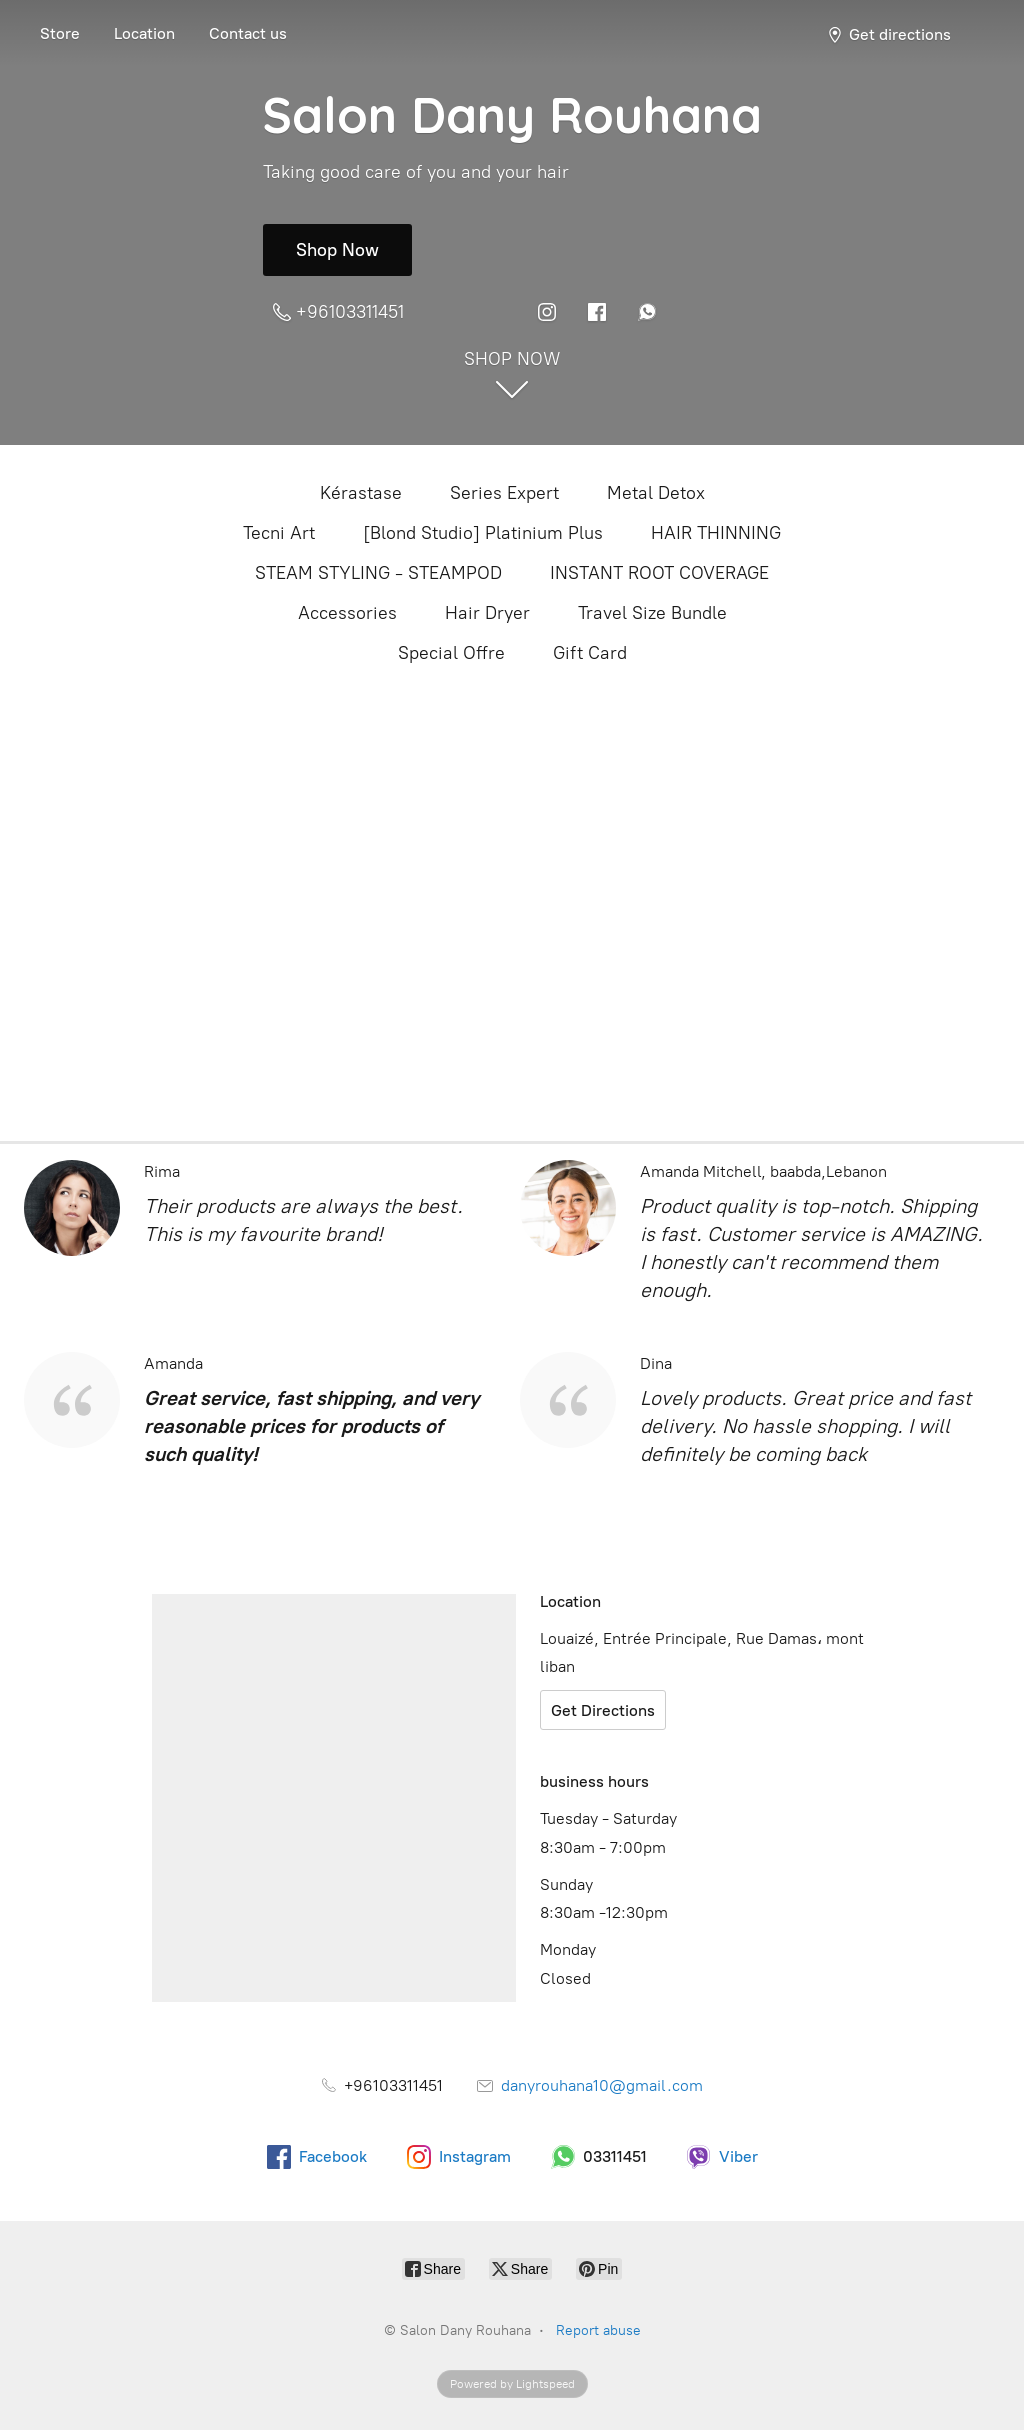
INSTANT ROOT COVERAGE (659, 573)
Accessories (347, 613)
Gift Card (590, 653)
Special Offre (451, 653)
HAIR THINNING (716, 533)
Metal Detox (656, 493)
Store (60, 33)
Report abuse (598, 2330)
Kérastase (361, 493)
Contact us (248, 33)
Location (144, 33)
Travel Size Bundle (652, 613)
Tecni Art (279, 533)
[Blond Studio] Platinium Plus (483, 533)
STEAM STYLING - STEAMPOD (378, 573)
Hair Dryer (487, 613)
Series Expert (504, 493)
